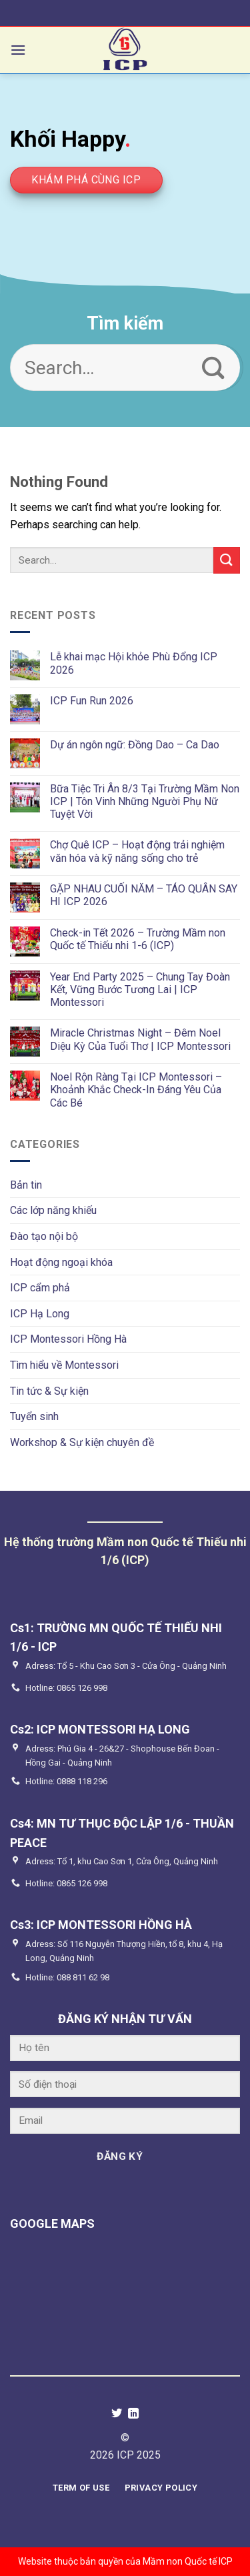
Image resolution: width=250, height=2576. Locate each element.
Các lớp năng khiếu (53, 1210)
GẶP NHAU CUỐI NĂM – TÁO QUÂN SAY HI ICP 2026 (143, 895)
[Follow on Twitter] (116, 2414)
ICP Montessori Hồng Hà (68, 1339)
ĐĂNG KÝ (120, 2156)
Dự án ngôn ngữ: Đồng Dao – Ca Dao (134, 744)
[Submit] (214, 367)
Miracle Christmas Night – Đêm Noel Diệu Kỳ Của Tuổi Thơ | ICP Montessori (140, 1039)
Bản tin (26, 1185)
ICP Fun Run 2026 (91, 700)
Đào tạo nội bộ (44, 1236)
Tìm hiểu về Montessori (64, 1365)
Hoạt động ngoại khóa (61, 1262)
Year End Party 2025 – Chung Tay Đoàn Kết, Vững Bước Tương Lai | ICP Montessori (140, 990)
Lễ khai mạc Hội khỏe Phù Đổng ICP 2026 (133, 663)
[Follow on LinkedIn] (133, 2414)
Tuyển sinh (34, 1416)
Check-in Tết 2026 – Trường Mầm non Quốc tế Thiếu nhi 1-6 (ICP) (137, 939)
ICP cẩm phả (40, 1287)
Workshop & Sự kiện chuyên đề (82, 1442)
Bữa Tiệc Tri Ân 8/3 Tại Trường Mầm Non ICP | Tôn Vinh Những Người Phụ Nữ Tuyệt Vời (144, 801)
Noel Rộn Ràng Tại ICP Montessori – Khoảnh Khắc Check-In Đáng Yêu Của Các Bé (136, 1090)
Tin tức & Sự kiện (49, 1391)
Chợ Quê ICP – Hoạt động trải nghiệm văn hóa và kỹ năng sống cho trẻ (137, 851)
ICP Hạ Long (39, 1313)
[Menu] (18, 49)
